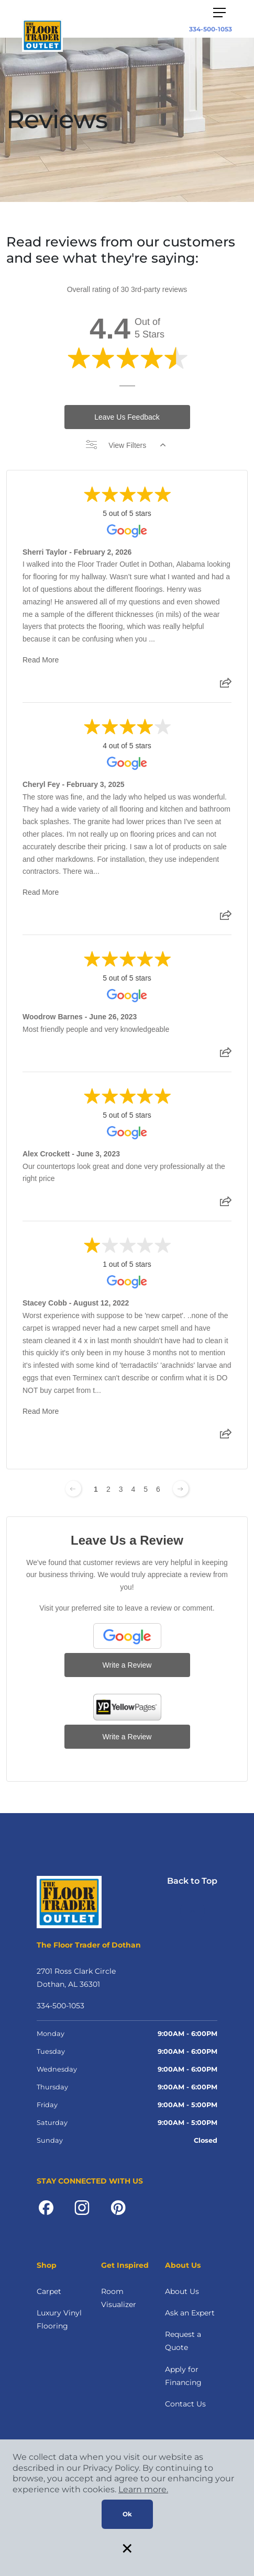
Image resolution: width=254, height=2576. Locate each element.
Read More (41, 660)
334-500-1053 (210, 29)
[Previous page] (73, 1489)
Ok (127, 2514)
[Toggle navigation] (219, 12)
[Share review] (225, 686)
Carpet (49, 2291)
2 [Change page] (108, 1489)
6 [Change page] (158, 1489)
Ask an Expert (190, 2313)
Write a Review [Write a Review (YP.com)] (127, 1737)
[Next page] (181, 1489)
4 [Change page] (133, 1489)
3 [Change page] (121, 1489)
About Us (182, 2291)
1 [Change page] (96, 1489)
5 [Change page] (145, 1489)
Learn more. (143, 2489)
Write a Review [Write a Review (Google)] (127, 1665)
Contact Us (185, 2404)
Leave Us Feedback (127, 417)
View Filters (125, 445)
